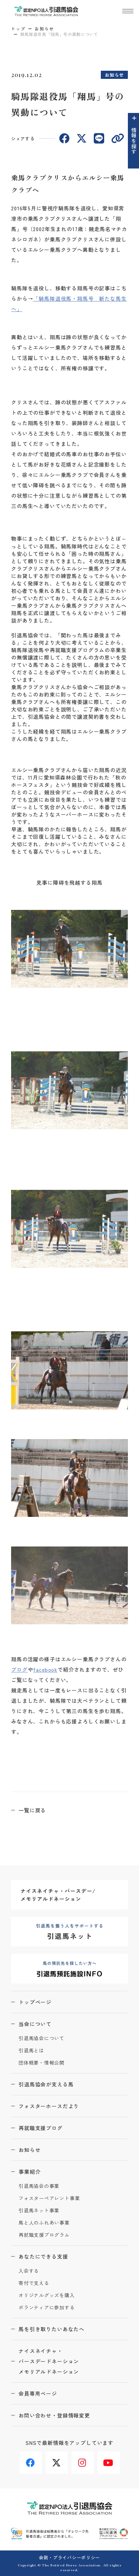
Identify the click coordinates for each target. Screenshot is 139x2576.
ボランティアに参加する (47, 2308)
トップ (18, 28)
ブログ (19, 1669)
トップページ (35, 2002)
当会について (35, 2024)
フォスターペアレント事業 (49, 2198)
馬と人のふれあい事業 (44, 2223)
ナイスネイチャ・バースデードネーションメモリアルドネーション (49, 2361)
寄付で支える (34, 2283)
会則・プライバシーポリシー (69, 2557)
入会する (29, 2271)
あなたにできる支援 (43, 2256)
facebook (45, 1669)
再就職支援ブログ (41, 2128)
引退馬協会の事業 (39, 2186)
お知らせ (44, 28)
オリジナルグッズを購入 (47, 2295)
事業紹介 (29, 2171)
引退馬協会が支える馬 (46, 2084)
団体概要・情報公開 (41, 2063)
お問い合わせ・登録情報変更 (54, 2415)
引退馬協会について (41, 2038)
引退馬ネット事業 (39, 2211)
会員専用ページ (38, 2393)
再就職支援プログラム (44, 2235)
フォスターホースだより (49, 2106)
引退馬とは (31, 2051)
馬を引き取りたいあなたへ (52, 2329)
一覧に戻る (32, 1810)
